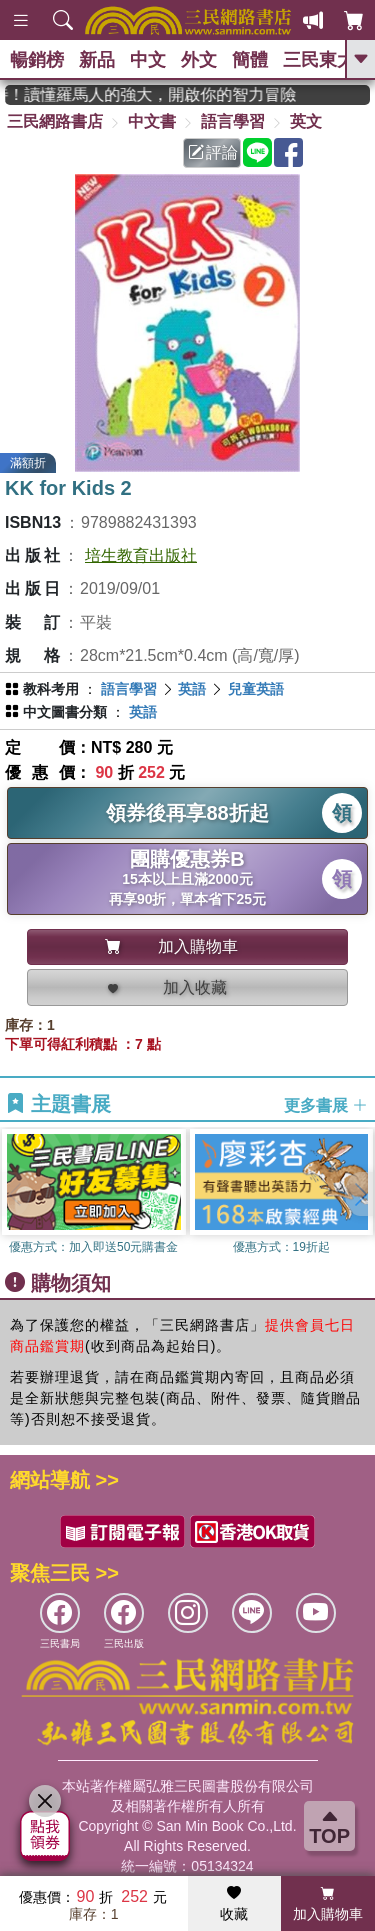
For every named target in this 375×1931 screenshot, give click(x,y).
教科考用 (51, 689)
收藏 (234, 1904)
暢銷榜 (37, 60)
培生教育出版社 (141, 555)
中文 (148, 60)
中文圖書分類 (65, 712)
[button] (360, 1194)
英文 (306, 121)
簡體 (250, 60)
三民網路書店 (55, 121)
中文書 (152, 121)
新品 (97, 60)
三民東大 (319, 60)
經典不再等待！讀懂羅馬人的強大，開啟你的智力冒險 (161, 94)
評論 (213, 152)
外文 (199, 60)
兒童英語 (256, 689)
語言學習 (233, 121)
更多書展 (326, 1104)
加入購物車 (328, 1904)
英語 (192, 689)
